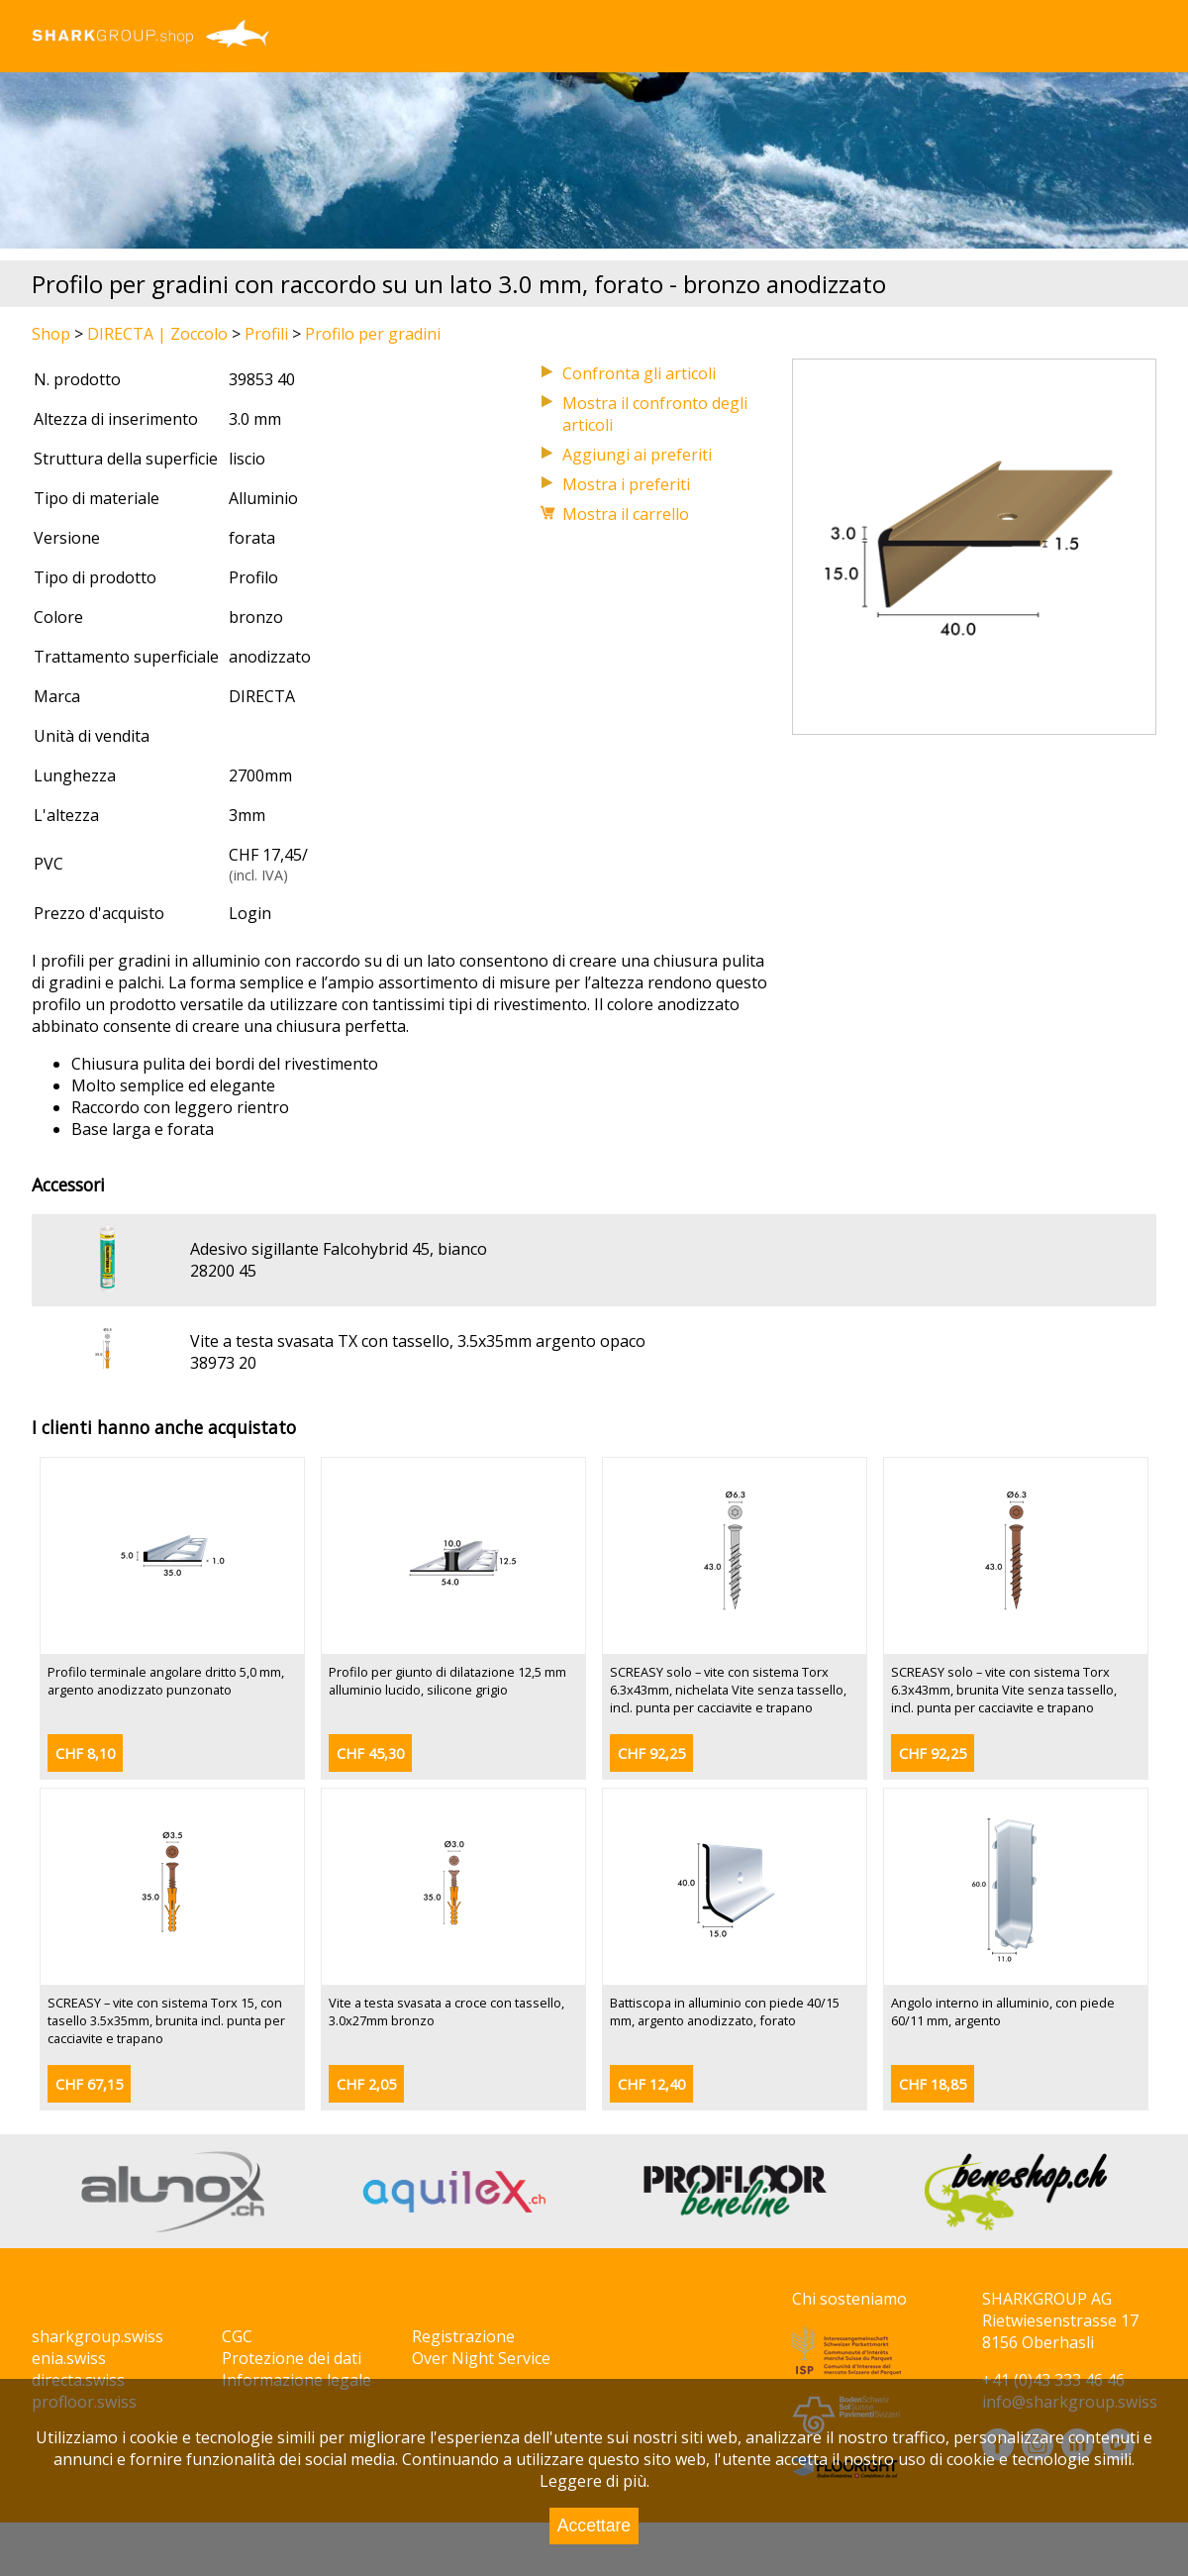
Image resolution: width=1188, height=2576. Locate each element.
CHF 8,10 (85, 1753)
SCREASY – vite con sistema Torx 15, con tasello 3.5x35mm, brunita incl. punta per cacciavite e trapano (166, 2020)
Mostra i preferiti (626, 484)
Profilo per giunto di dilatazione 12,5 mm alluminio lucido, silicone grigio (447, 1681)
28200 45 (223, 1271)
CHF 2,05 (366, 2084)
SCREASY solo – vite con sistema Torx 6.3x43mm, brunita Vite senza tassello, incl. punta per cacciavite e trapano (1004, 1689)
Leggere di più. (594, 2481)
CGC (237, 2336)
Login (250, 913)
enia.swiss (69, 2358)
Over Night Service (481, 2358)
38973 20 (223, 1363)
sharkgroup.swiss (97, 2336)
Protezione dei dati (291, 2358)
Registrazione (463, 2336)
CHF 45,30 (370, 1753)
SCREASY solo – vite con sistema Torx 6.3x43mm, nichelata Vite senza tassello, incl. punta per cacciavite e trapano (728, 1689)
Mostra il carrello (625, 514)
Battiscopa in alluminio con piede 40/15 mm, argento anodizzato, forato (725, 2011)
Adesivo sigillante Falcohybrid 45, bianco (338, 1249)
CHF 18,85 (932, 2084)
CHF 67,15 (89, 2084)
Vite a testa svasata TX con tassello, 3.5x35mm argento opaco (417, 1341)
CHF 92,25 (651, 1753)
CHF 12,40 (651, 2084)
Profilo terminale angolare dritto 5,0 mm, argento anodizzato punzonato (166, 1681)
